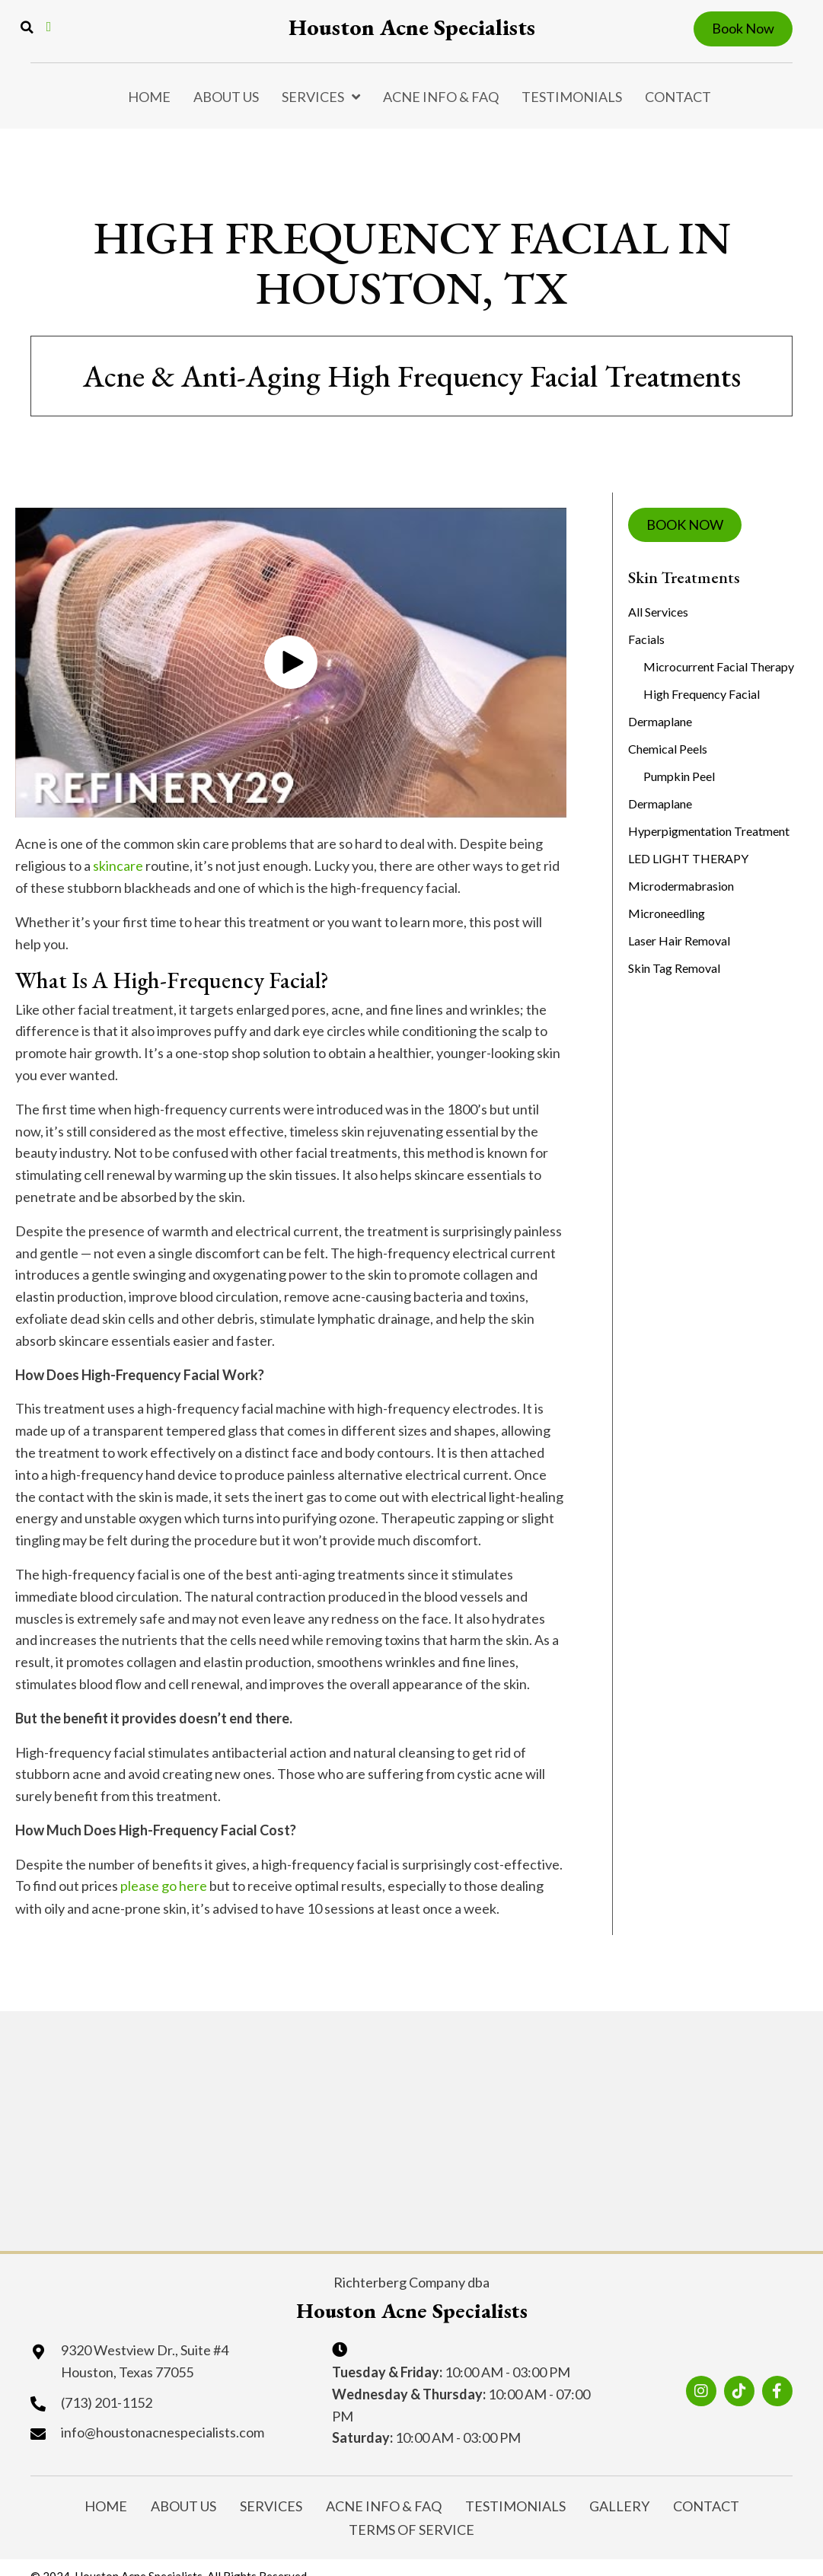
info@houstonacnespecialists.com (162, 2432)
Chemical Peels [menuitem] (667, 748)
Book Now (743, 28)
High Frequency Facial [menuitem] (701, 694)
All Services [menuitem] (658, 611)
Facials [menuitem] (646, 639)
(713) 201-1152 (106, 2402)
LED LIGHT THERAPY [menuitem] (688, 858)
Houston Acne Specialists (412, 27)
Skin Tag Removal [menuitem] (674, 968)
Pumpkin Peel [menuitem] (679, 776)
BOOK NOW (684, 524)
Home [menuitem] (149, 96)
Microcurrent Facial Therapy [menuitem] (718, 666)
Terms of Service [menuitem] (411, 2519)
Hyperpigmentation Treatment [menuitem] (709, 831)
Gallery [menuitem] (619, 2503)
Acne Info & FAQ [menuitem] (441, 96)
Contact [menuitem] (678, 96)
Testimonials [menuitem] (572, 96)
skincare (118, 865)
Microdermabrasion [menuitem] (681, 885)
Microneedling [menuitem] (666, 913)
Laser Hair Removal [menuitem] (679, 940)
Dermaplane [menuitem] (660, 721)
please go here (163, 1885)
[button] (290, 662)
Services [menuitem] (313, 96)
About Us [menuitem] (226, 96)
